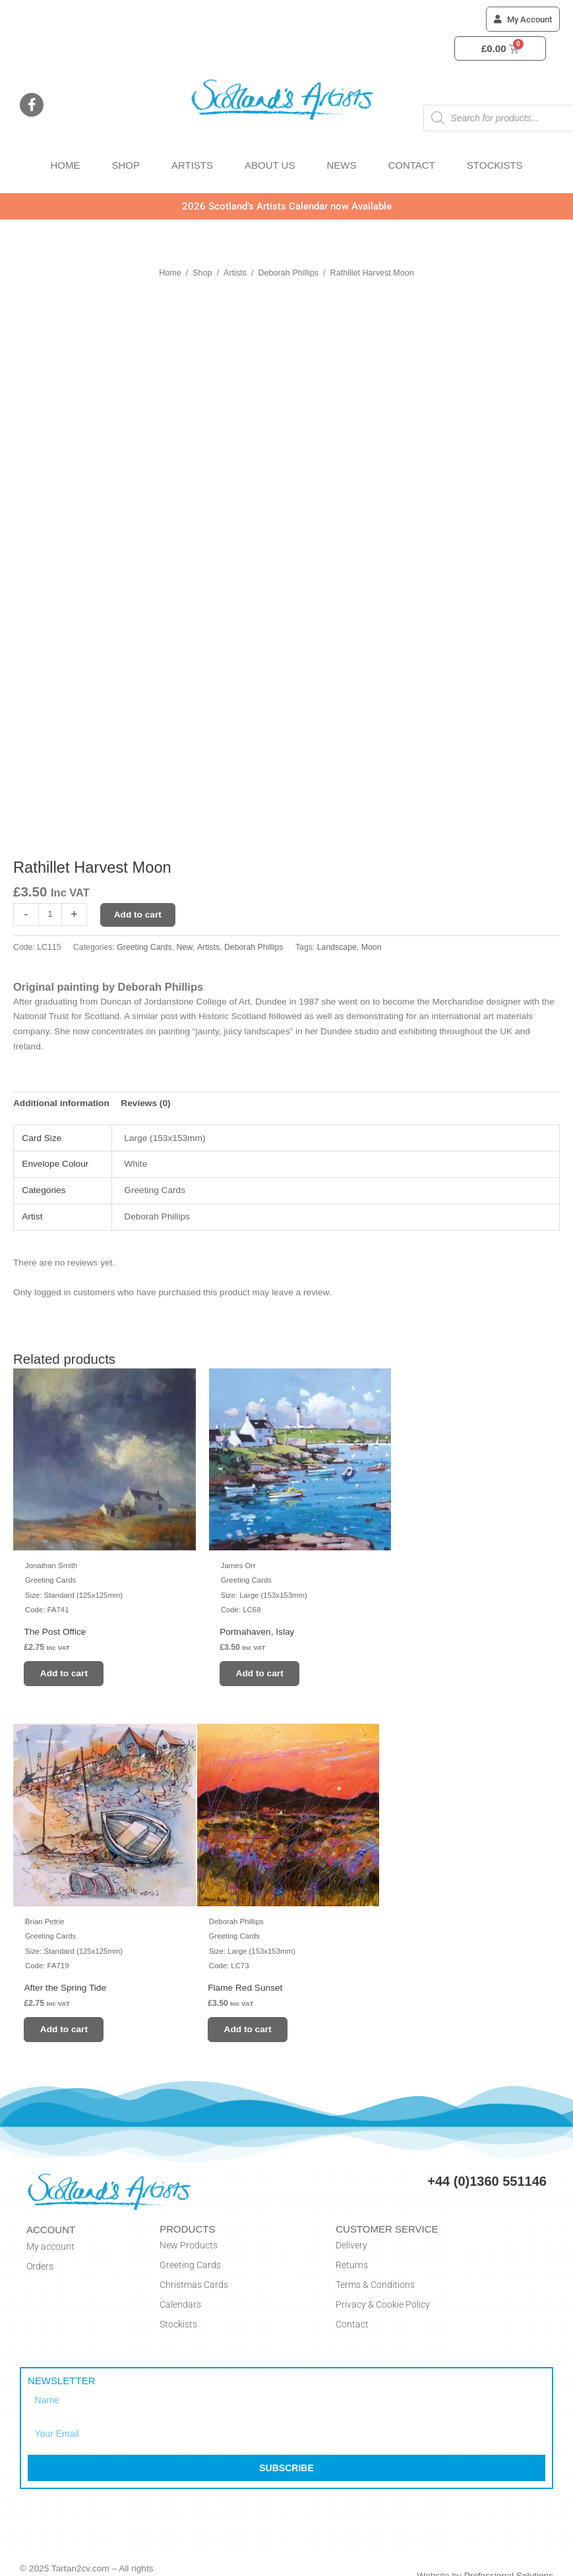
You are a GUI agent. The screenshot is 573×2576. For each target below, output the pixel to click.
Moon (371, 947)
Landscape (337, 947)
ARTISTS (192, 165)
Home (170, 273)
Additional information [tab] (61, 1103)
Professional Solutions (508, 2560)
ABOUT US (270, 165)
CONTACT (411, 165)
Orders (39, 2249)
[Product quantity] (50, 914)
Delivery (351, 2228)
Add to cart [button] (68, 1665)
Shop (202, 273)
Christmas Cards (194, 2268)
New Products (189, 2228)
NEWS (341, 165)
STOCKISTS (495, 165)
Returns (352, 2248)
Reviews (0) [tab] (145, 1103)
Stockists (178, 2307)
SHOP (125, 165)
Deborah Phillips (288, 273)
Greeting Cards (144, 947)
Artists (235, 273)
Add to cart (138, 915)
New (184, 947)
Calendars (180, 2288)
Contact (352, 2307)
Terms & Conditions (375, 2268)
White (135, 1164)
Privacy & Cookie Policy (383, 2288)
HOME (65, 165)
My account (50, 2230)
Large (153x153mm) (164, 1138)
